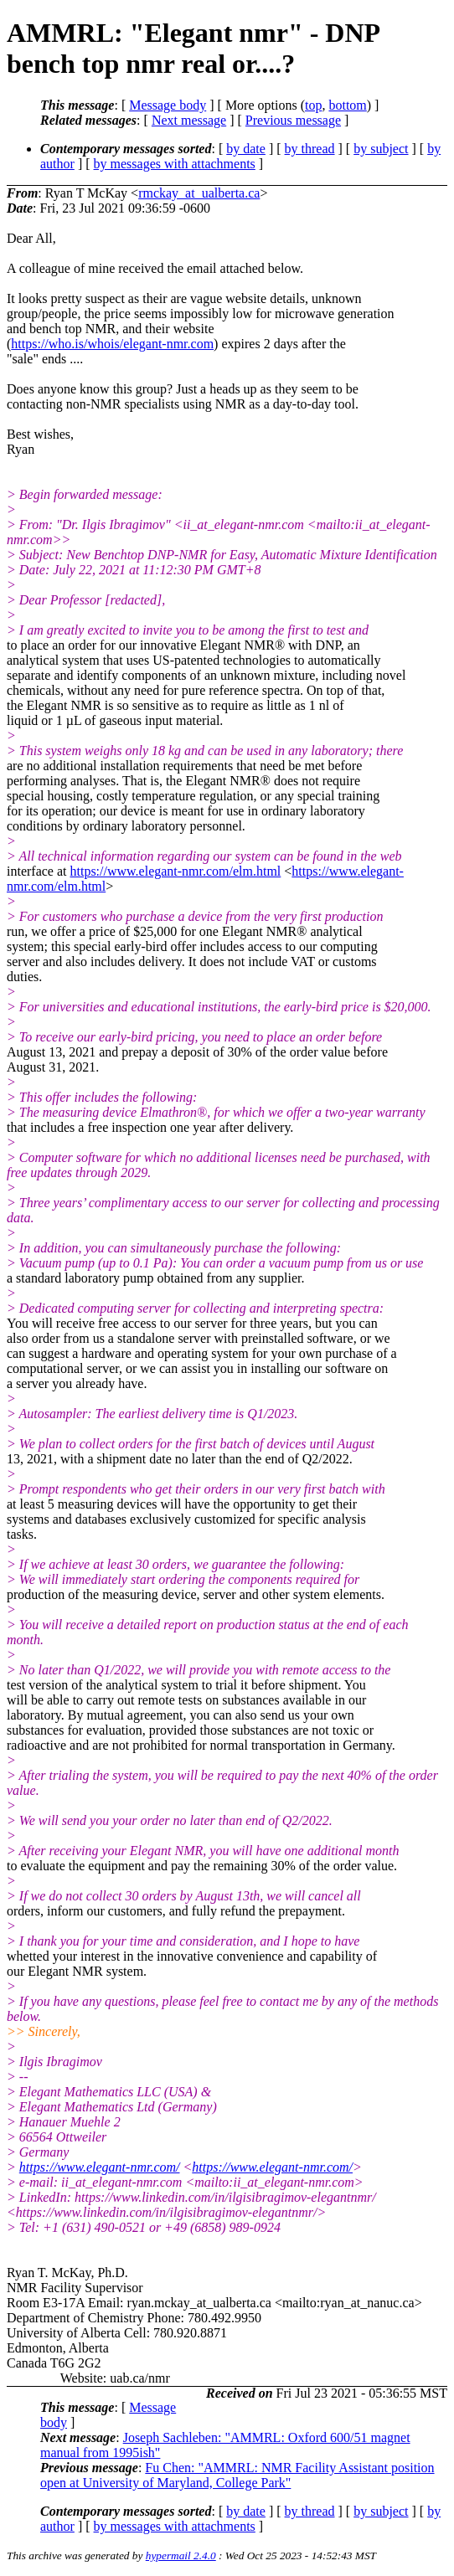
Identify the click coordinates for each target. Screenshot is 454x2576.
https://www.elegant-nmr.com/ (99, 2167)
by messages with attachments (174, 164)
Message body (167, 105)
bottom (347, 105)
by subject (380, 148)
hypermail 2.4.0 (181, 2555)
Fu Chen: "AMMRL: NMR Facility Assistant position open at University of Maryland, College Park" (237, 2475)
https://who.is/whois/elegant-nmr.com (112, 344)
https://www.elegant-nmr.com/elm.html (175, 871)
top (313, 105)
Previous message (293, 120)
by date (246, 148)
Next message (189, 120)
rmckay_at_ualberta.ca (199, 193)
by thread (310, 148)
